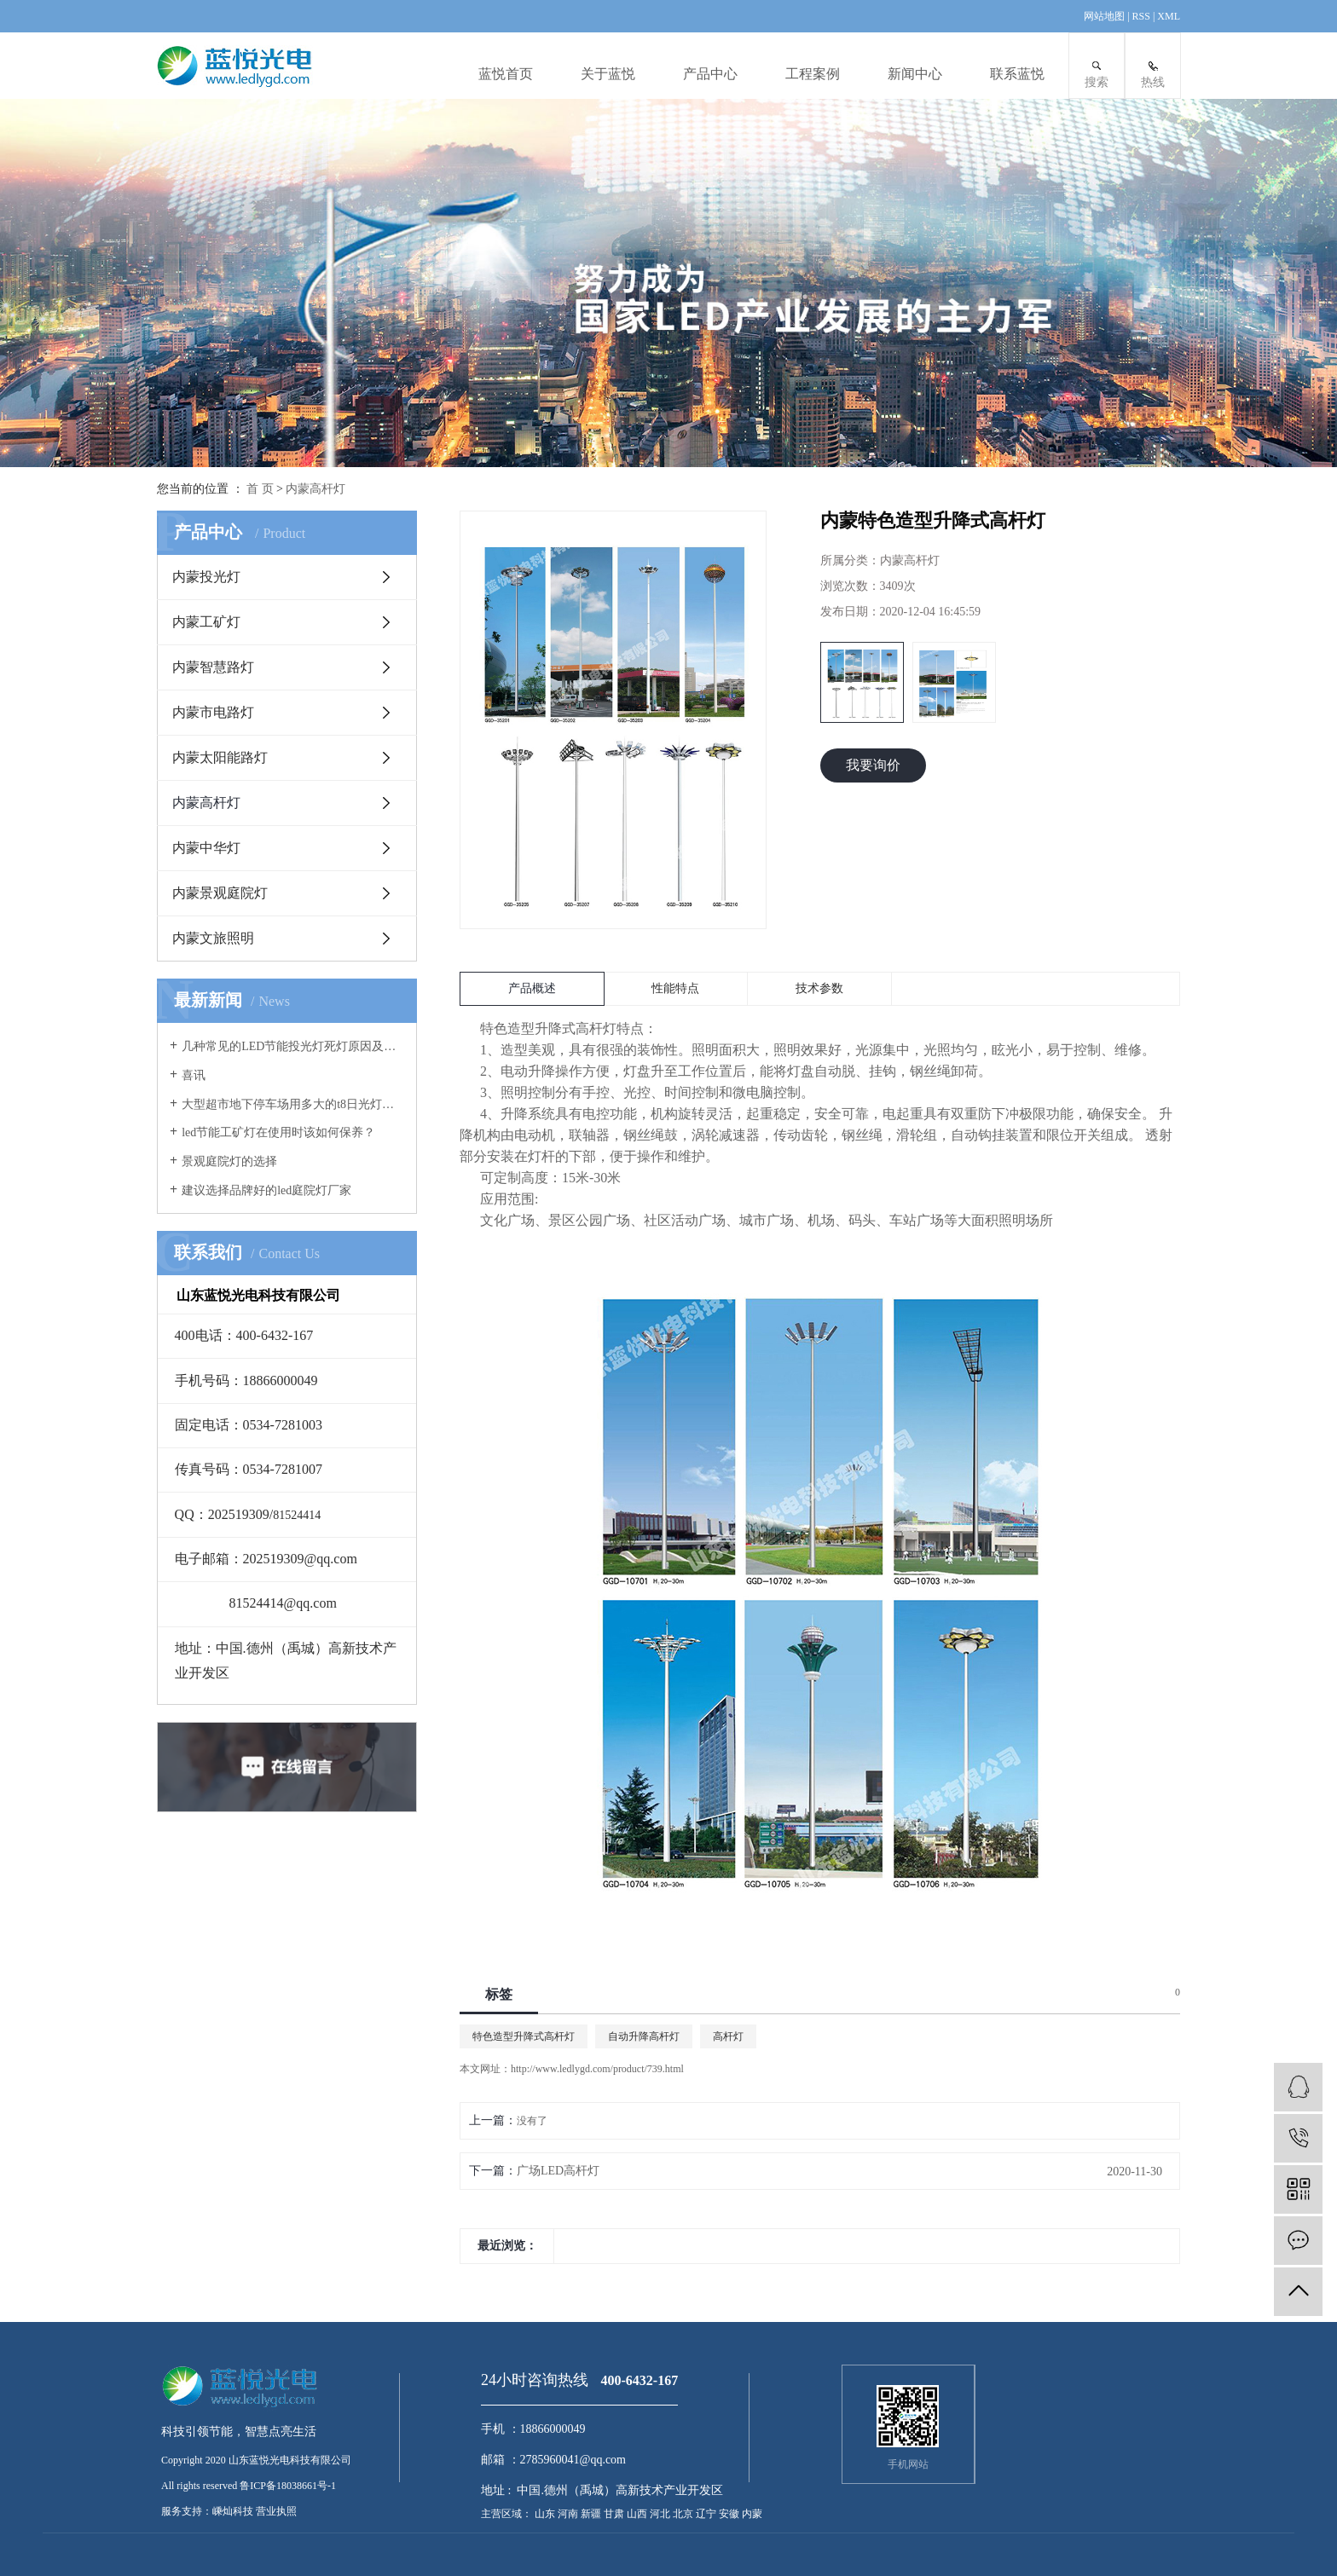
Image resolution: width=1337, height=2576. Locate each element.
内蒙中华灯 (206, 847)
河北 (661, 2514)
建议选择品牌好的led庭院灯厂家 (266, 1190)
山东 (546, 2514)
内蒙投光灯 (206, 576)
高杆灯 (728, 2036)
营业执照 (276, 2511)
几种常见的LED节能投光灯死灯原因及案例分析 (293, 1046)
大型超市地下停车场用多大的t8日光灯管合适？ (293, 1104)
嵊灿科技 (232, 2511)
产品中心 (710, 73)
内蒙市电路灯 (213, 712)
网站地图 (1105, 16)
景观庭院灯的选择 (229, 1161)
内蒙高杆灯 (315, 488)
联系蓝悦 (1017, 73)
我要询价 (873, 765)
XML (1168, 16)
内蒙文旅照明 (213, 938)
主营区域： (506, 2514)
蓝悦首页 (505, 73)
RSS (1141, 16)
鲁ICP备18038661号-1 (288, 2486)
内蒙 (752, 2514)
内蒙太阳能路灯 (220, 757)
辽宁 (707, 2514)
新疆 (592, 2514)
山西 (638, 2514)
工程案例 (812, 73)
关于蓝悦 (608, 73)
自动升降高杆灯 (644, 2036)
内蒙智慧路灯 (213, 667)
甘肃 (615, 2514)
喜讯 (193, 1075)
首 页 (260, 488)
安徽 (730, 2514)
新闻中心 (915, 73)
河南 (569, 2514)
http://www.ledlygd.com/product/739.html (597, 2069)
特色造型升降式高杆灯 (523, 2036)
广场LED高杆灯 (558, 2170)
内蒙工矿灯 (206, 622)
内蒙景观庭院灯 (220, 893)
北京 (684, 2514)
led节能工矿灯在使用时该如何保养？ (278, 1132)
